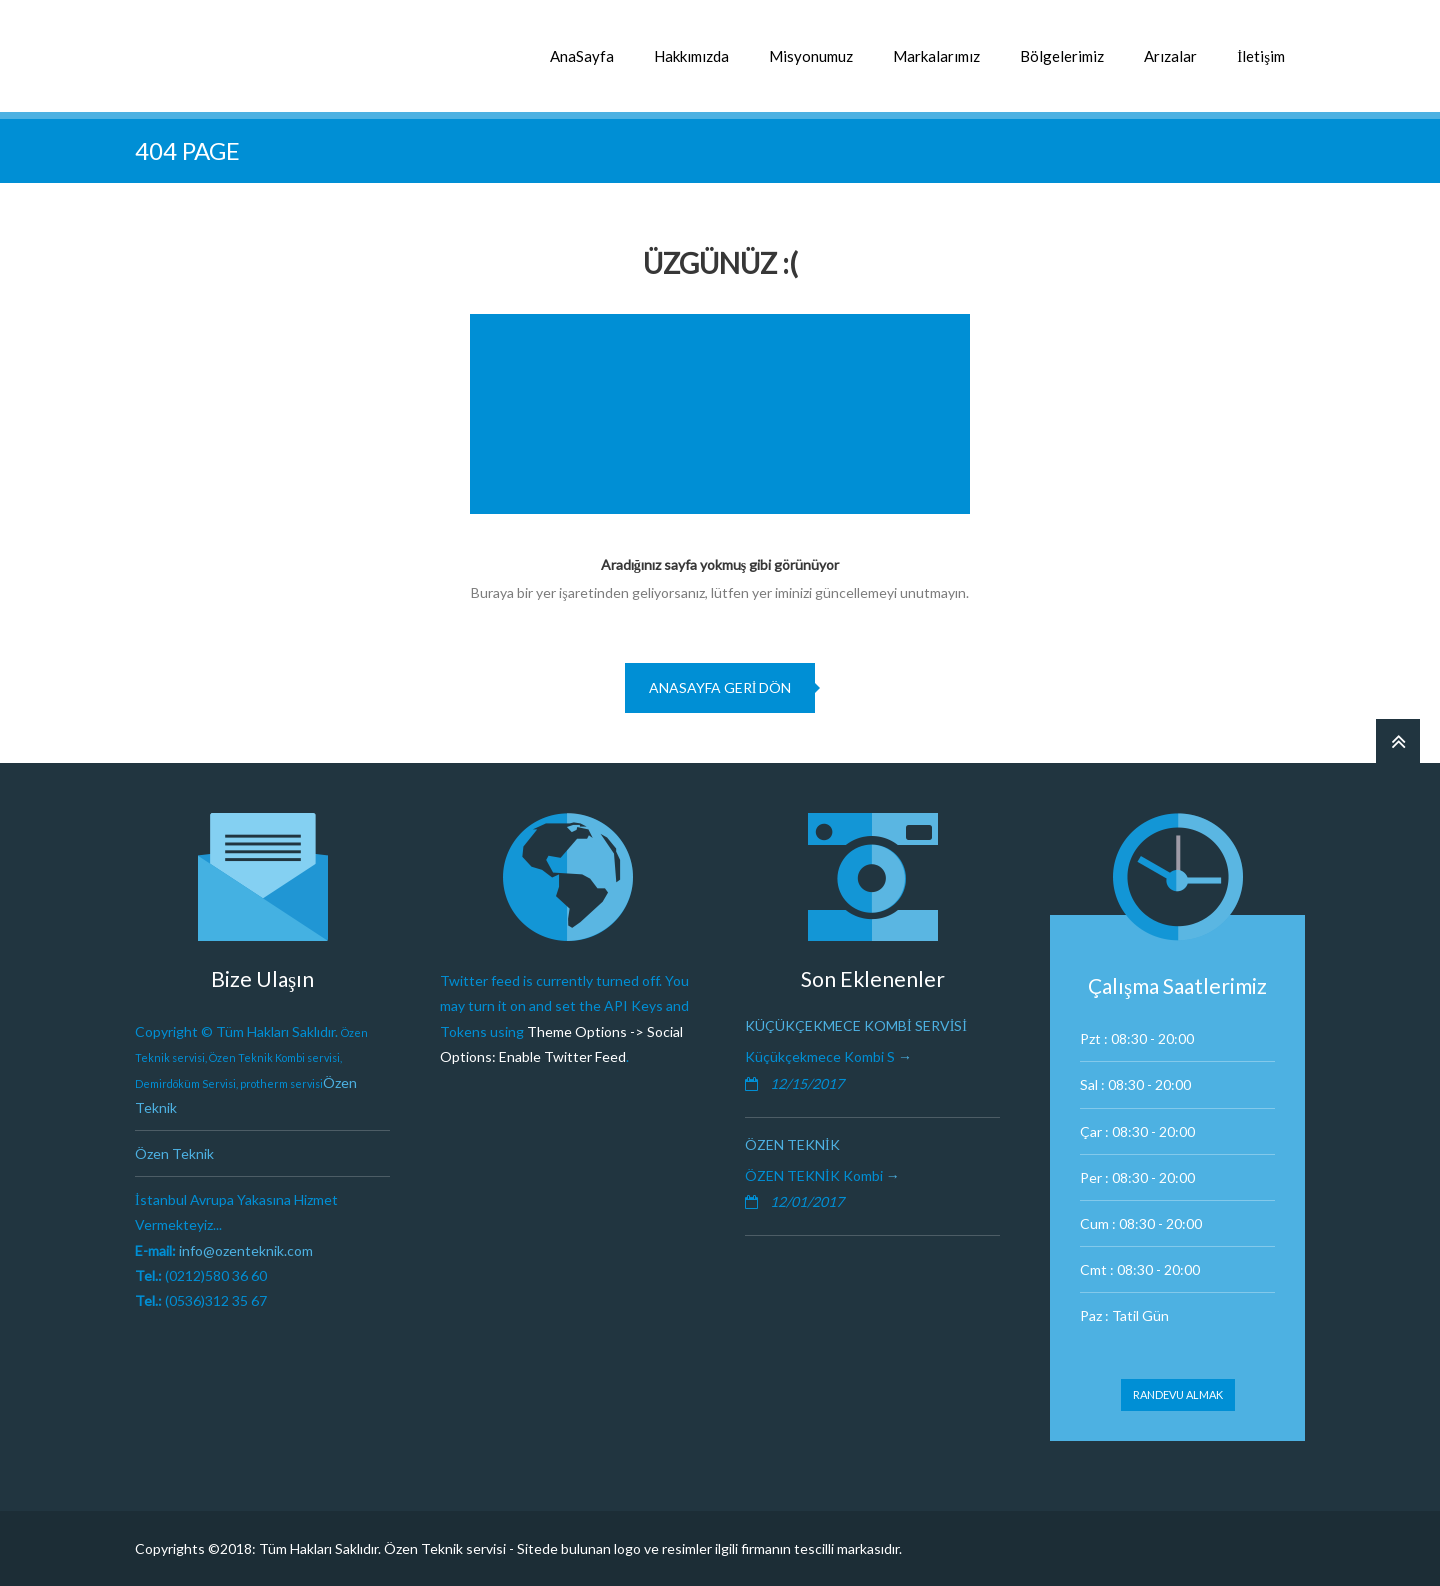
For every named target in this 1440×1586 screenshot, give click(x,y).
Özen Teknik (174, 1153)
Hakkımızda (691, 56)
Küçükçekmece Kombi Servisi (856, 1025)
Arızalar (1170, 56)
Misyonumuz (811, 56)
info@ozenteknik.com (246, 1250)
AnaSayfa (582, 56)
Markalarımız (936, 56)
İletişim (1261, 56)
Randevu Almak (1178, 1394)
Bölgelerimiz (1062, 56)
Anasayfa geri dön (720, 687)
